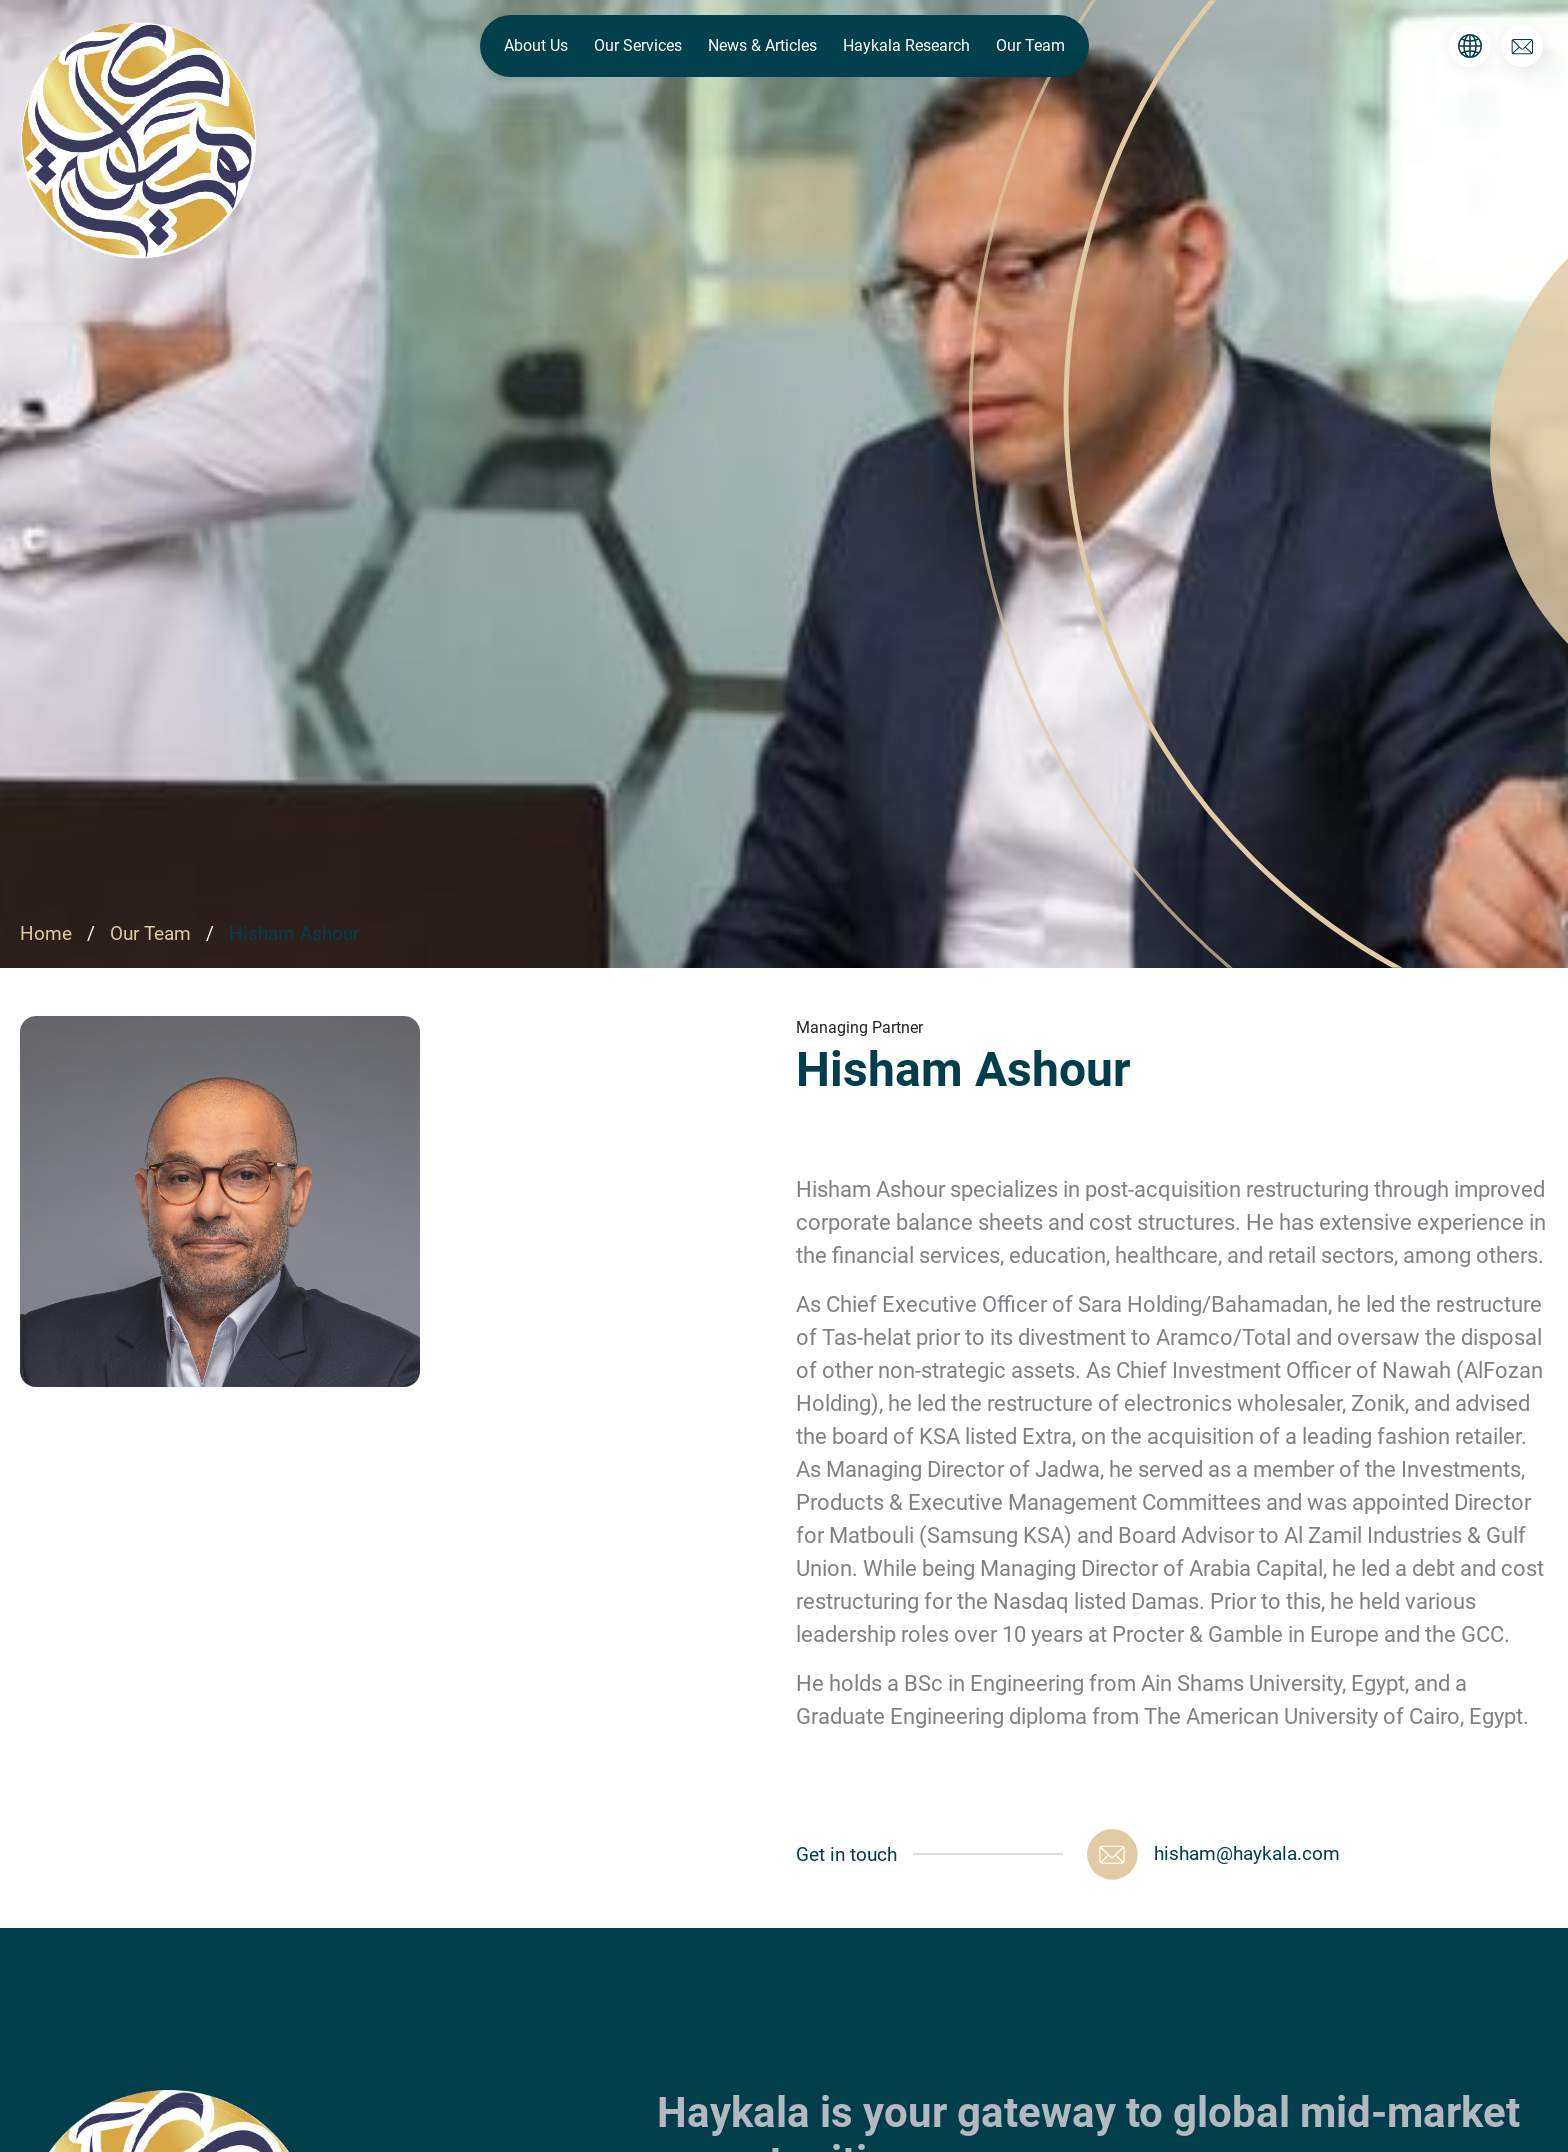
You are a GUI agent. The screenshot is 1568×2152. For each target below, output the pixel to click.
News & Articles (762, 45)
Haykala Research (906, 45)
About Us (536, 45)
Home (48, 933)
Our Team (1030, 45)
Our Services (638, 45)
